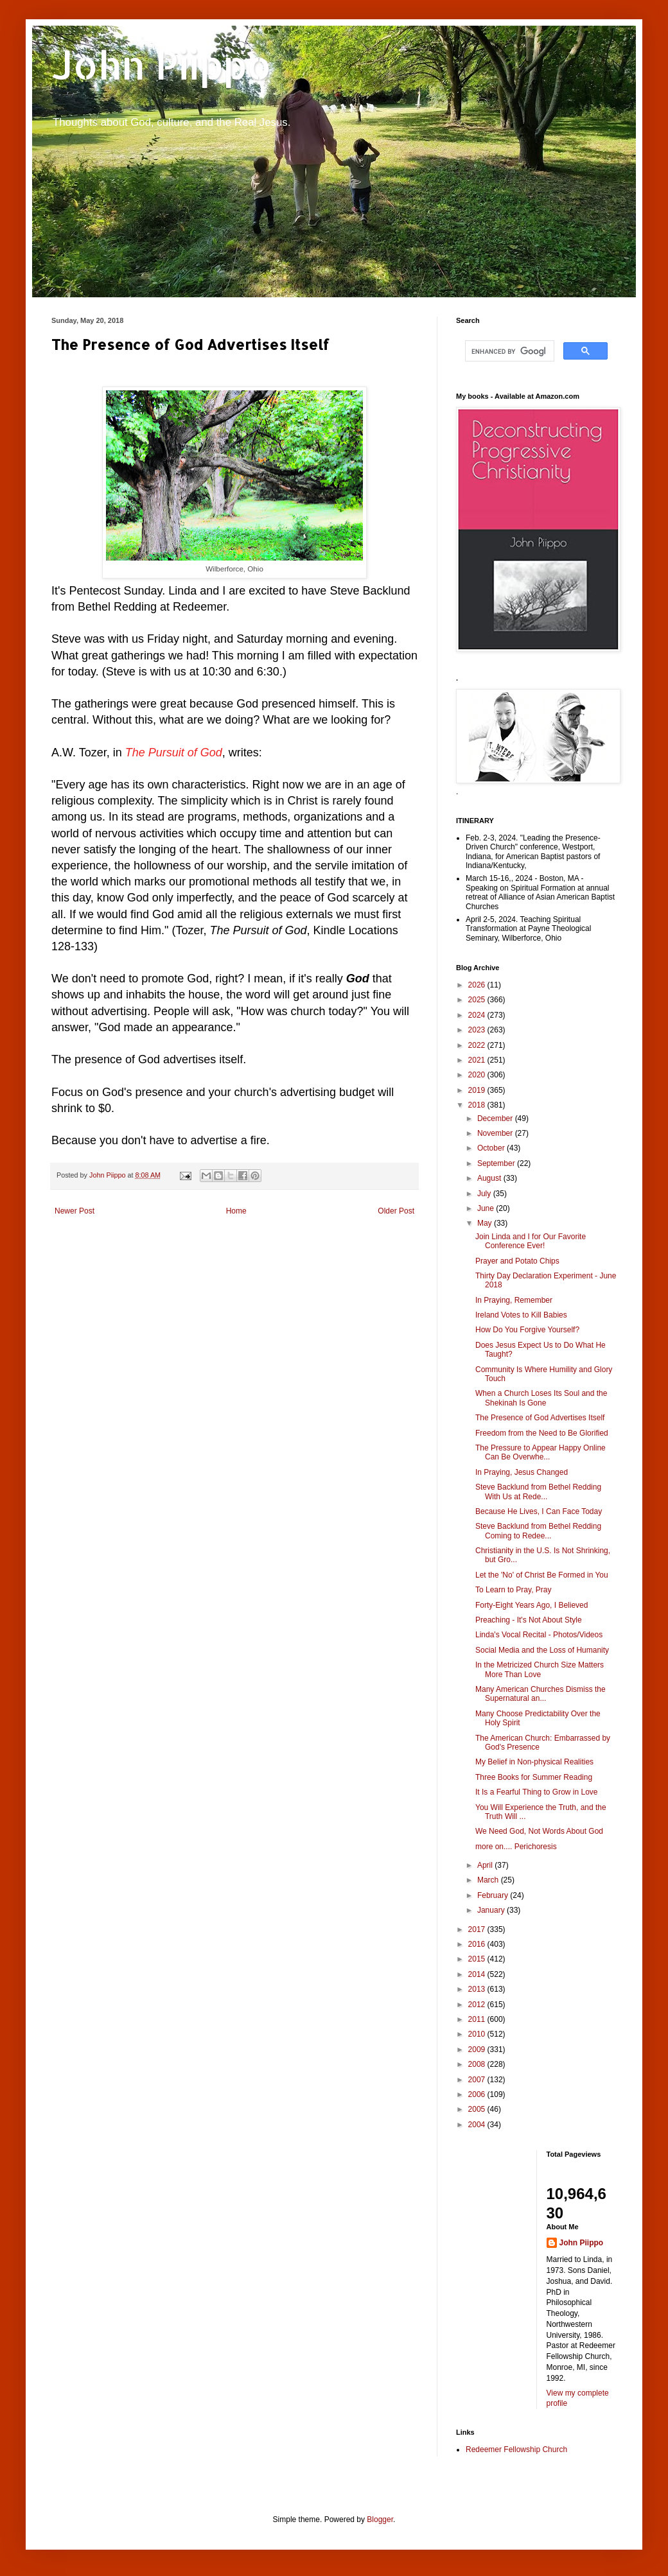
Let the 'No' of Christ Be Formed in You (541, 1575)
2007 (478, 2079)
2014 (478, 1974)
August (490, 1178)
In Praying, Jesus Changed (521, 1472)
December (496, 1118)
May (485, 1223)
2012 (478, 2004)
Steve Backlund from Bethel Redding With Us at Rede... (538, 1492)
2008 (478, 2064)
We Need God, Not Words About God (539, 1831)
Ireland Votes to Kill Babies (521, 1314)
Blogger (380, 2519)
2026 (478, 984)
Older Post (396, 1210)
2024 (478, 1015)
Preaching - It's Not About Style (528, 1619)
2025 (478, 999)
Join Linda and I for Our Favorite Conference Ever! (530, 1241)
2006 (478, 2094)
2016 (478, 1944)
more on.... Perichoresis (516, 1846)
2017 (478, 1929)
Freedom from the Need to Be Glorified (541, 1433)
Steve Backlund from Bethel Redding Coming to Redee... (538, 1531)
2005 (478, 2109)
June (486, 1208)
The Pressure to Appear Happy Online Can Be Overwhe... (540, 1452)
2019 (478, 1090)
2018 (478, 1105)
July (485, 1193)
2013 (478, 1989)
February (493, 1895)
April (486, 1865)
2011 (478, 2019)
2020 (478, 1074)
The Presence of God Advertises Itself (539, 1417)
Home (236, 1210)
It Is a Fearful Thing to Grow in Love (536, 1792)
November (496, 1133)
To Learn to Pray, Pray (513, 1589)
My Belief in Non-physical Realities (534, 1761)
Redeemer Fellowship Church (516, 2449)
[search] (508, 351)
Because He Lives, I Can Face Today (538, 1511)
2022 (478, 1045)
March (489, 1879)
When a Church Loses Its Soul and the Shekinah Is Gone (541, 1398)
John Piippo (161, 64)
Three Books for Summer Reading (533, 1777)
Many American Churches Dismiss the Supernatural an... (540, 1694)
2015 (478, 1958)
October (492, 1148)
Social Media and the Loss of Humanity (542, 1650)
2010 (478, 2034)
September (497, 1163)
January (492, 1910)
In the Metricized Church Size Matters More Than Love (539, 1669)
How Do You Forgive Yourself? (527, 1329)
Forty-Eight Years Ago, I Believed (531, 1605)
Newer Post (74, 1210)
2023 (478, 1029)
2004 (478, 2124)
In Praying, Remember (513, 1300)
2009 (478, 2049)
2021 (478, 1060)
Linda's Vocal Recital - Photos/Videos (538, 1634)
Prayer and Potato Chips (517, 1261)
